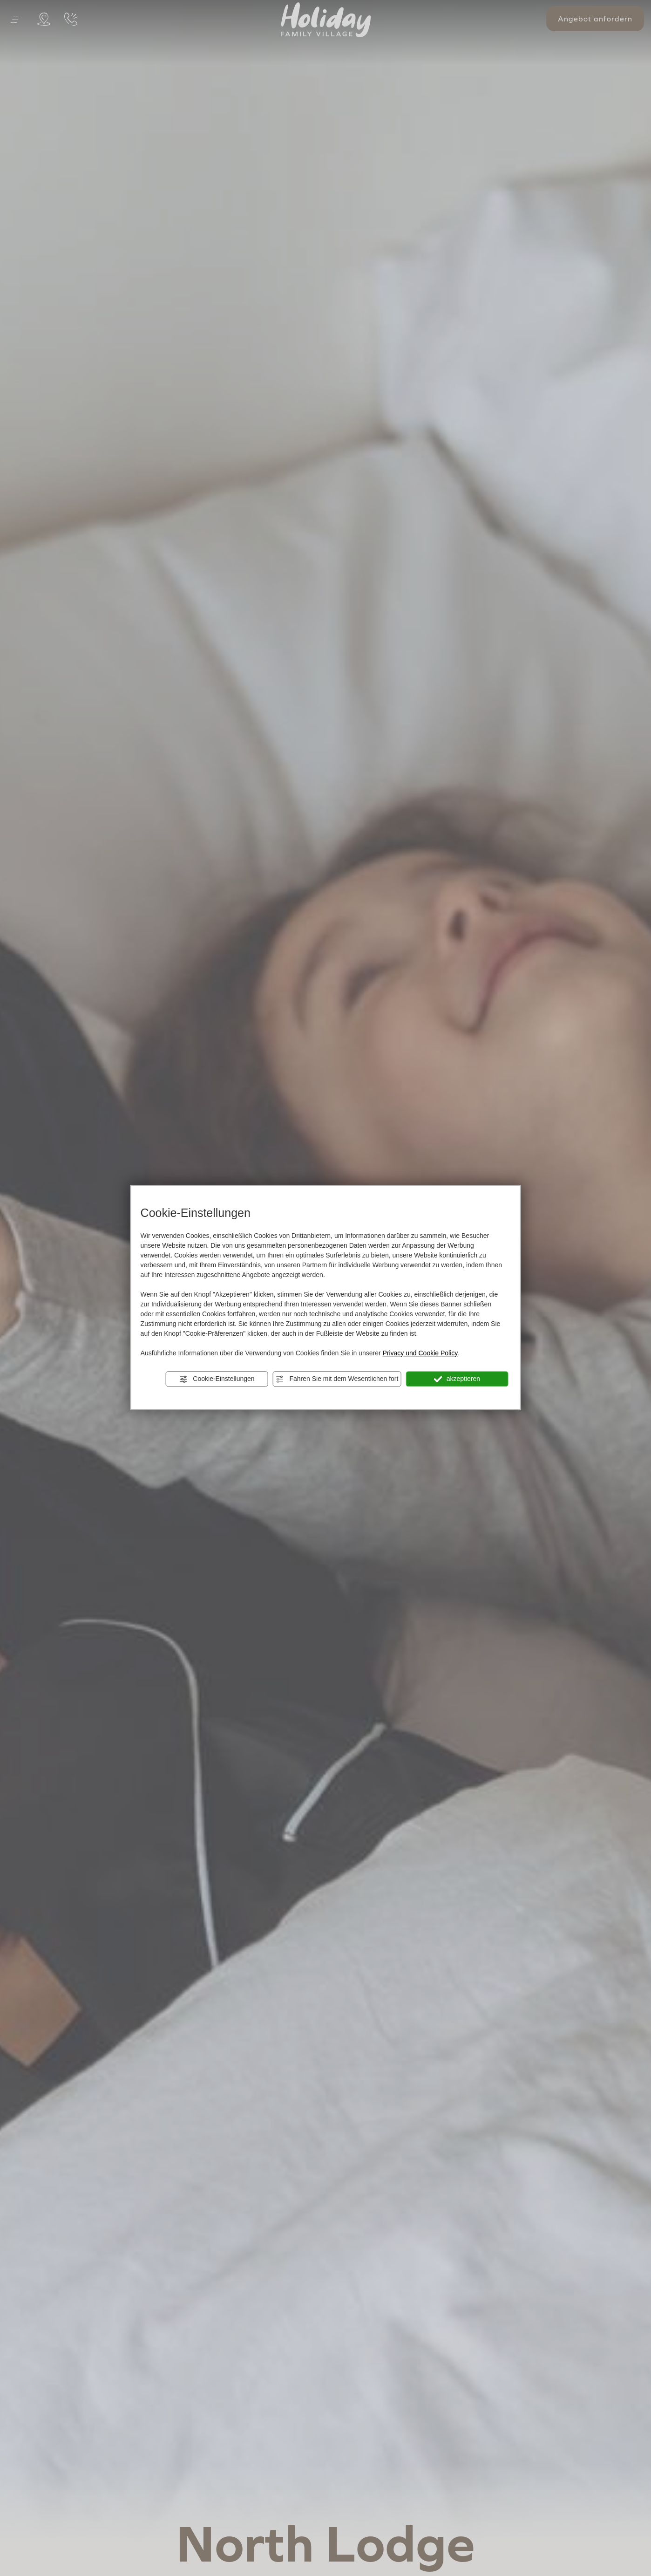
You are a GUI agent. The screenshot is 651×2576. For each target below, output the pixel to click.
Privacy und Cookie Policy (420, 1353)
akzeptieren (457, 1379)
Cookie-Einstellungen (216, 1379)
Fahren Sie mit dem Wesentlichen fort (337, 1379)
